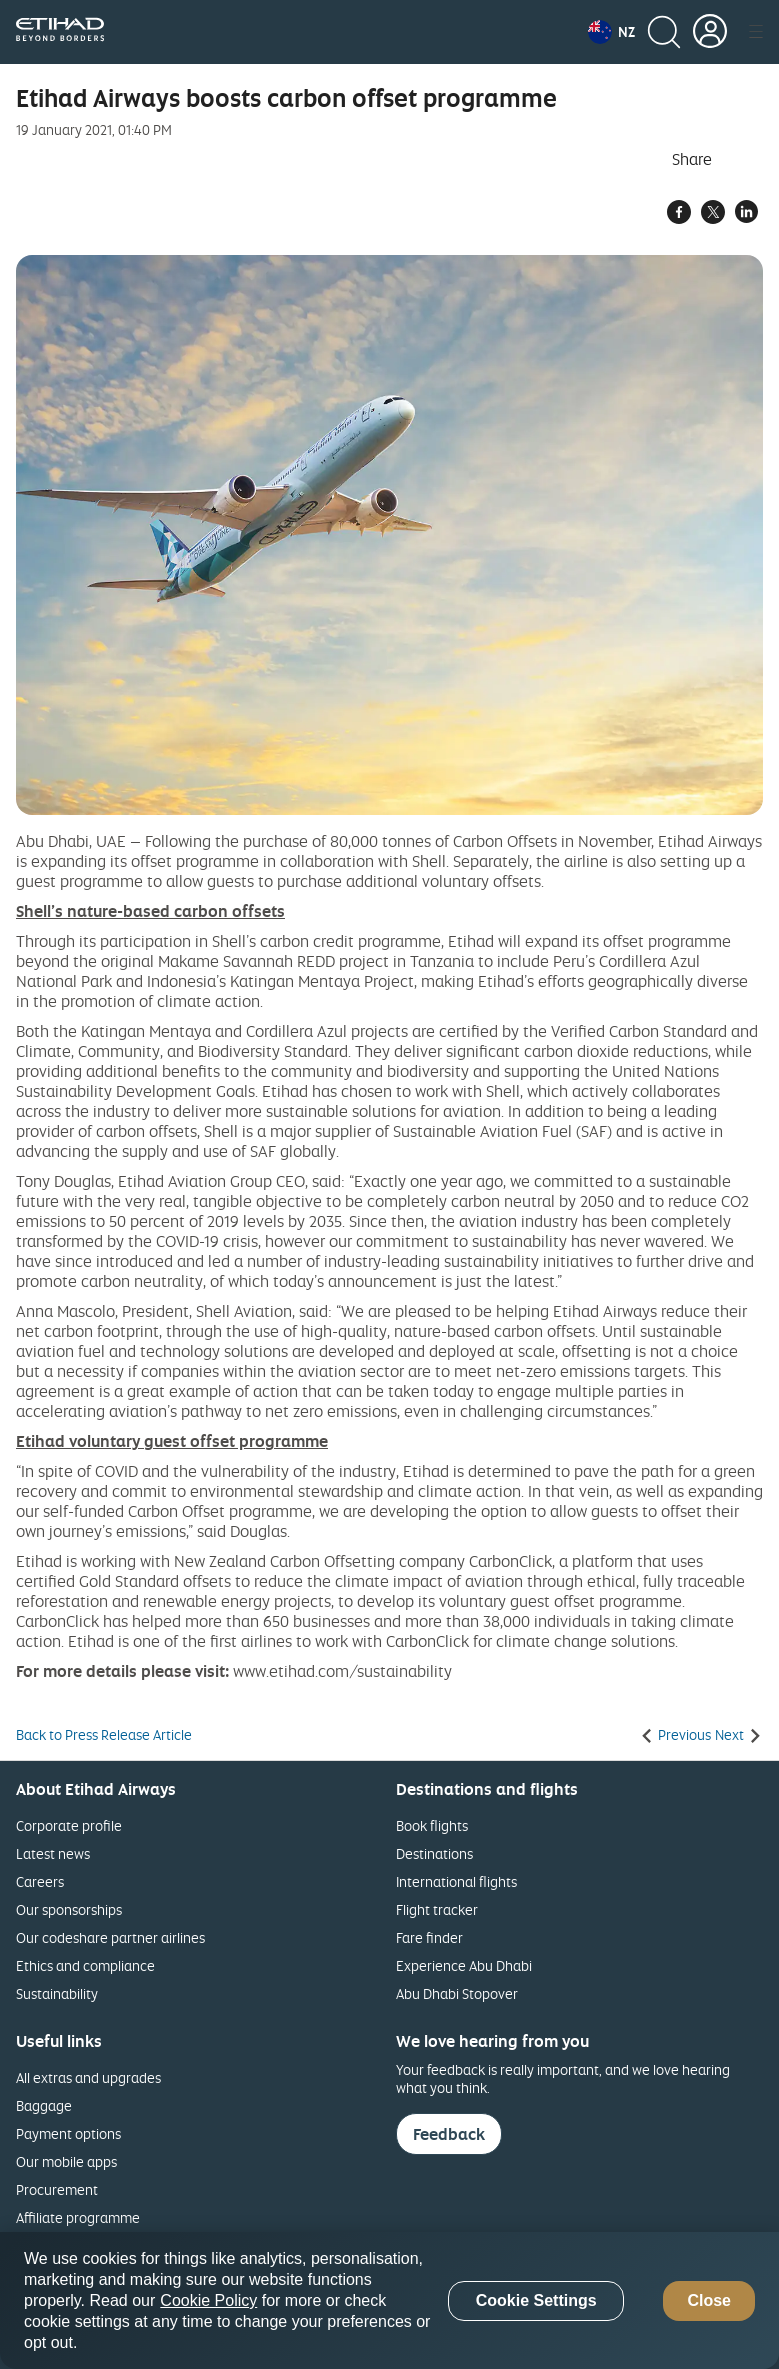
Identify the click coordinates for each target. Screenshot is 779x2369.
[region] (389, 2300)
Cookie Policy (208, 2300)
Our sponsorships (69, 1909)
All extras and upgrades (88, 2077)
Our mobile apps (66, 2161)
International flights (456, 1881)
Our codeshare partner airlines (110, 1937)
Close (709, 2300)
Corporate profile (69, 1825)
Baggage (44, 2105)
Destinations (434, 1853)
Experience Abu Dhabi (464, 1965)
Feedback (449, 2134)
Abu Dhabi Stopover (457, 1993)
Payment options (68, 2133)
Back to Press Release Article (104, 1735)
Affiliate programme (78, 2217)
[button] (611, 32)
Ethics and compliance (85, 1965)
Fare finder (429, 1937)
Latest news (53, 1853)
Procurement (57, 2189)
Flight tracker (437, 1909)
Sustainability (57, 1993)
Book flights (432, 1825)
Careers (40, 1881)
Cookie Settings (536, 2300)
